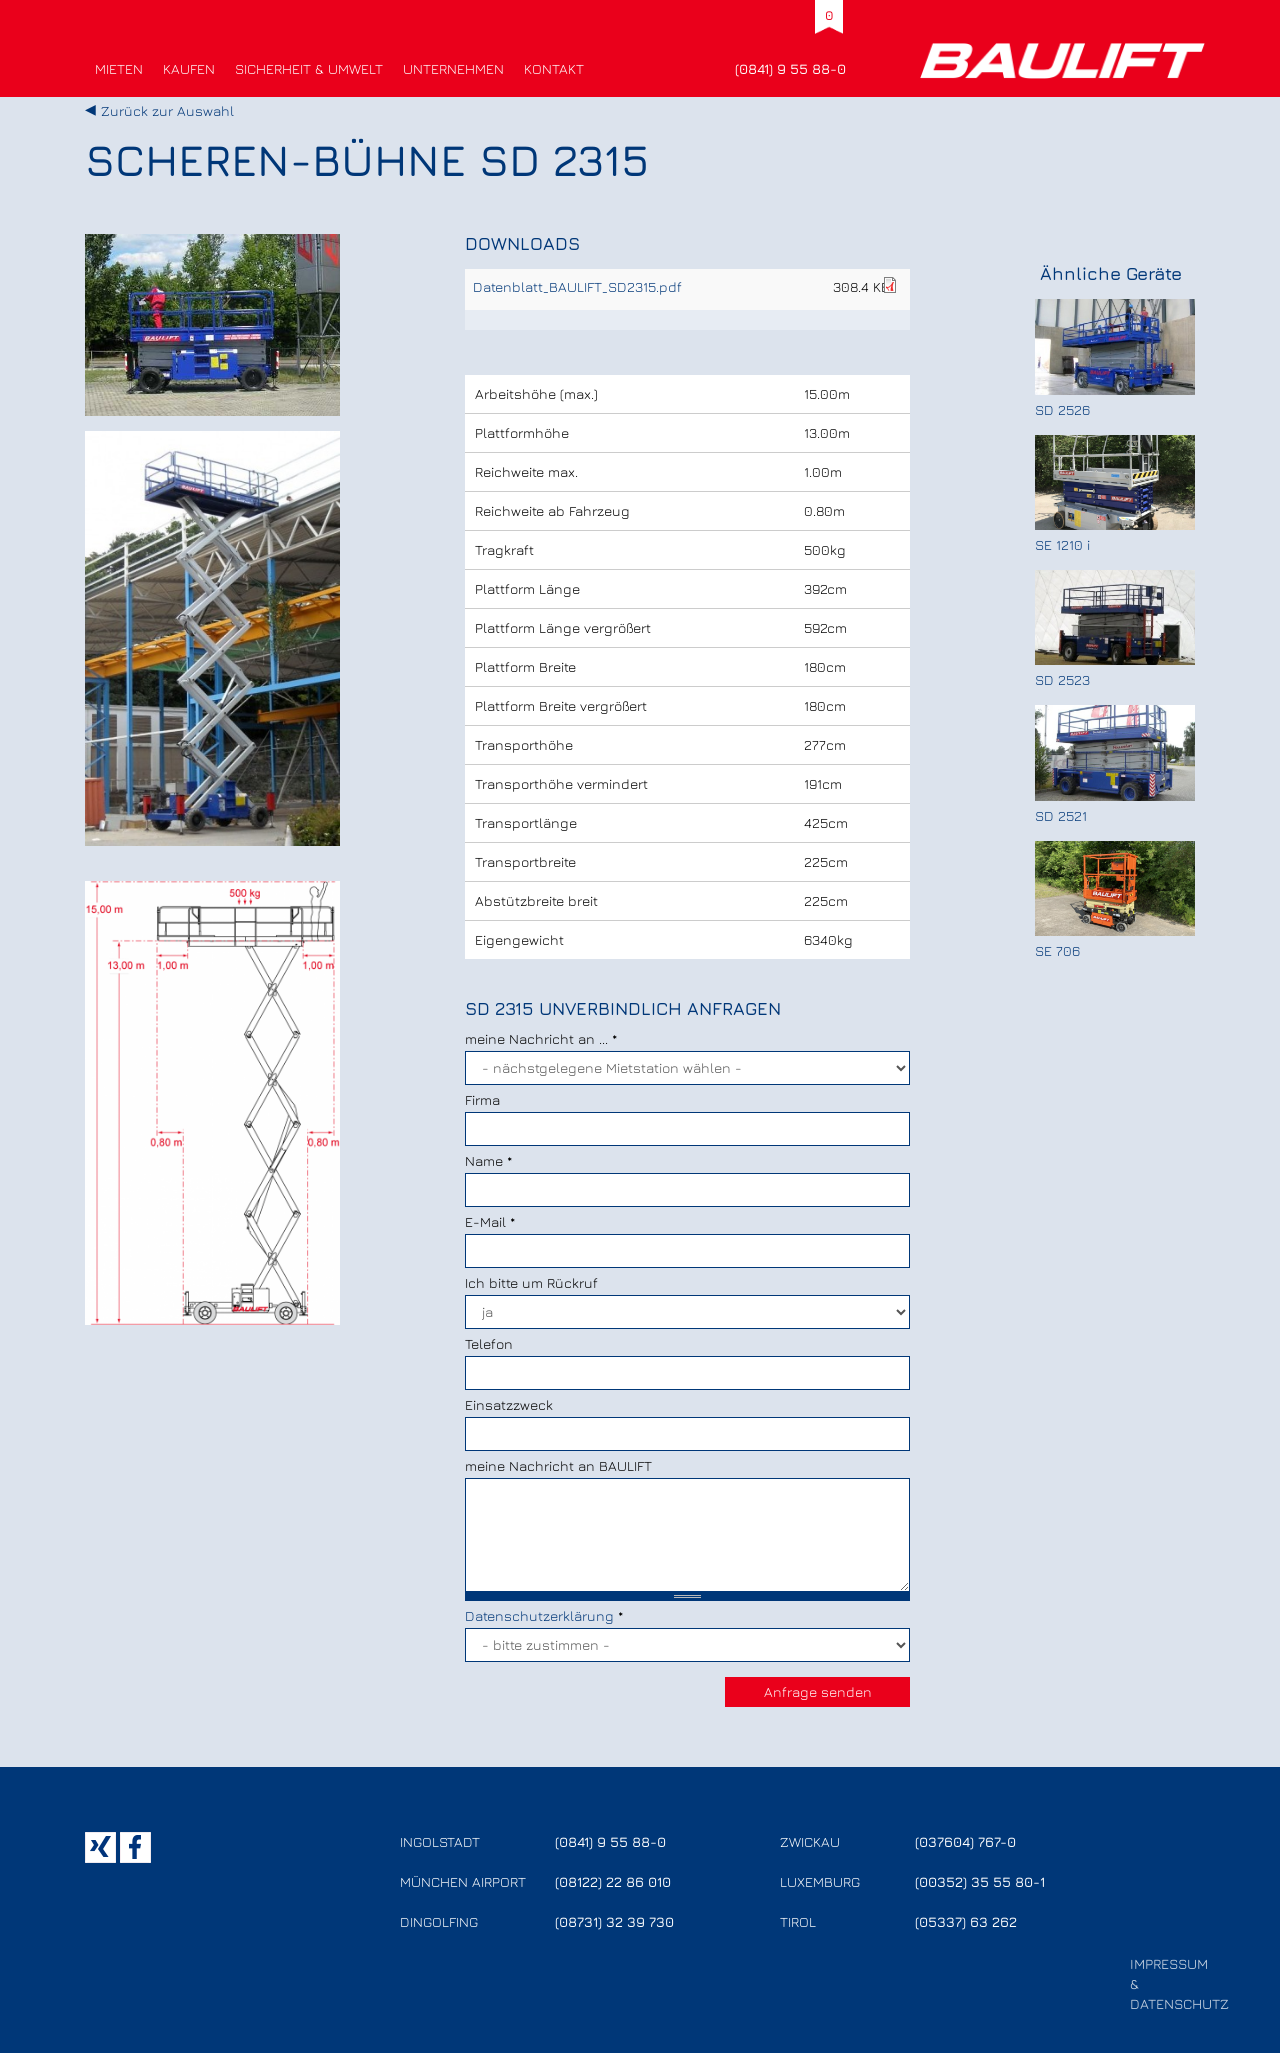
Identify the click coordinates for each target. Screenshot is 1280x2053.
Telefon (489, 1343)
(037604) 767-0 (965, 1841)
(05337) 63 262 (966, 1921)
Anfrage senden (818, 1691)
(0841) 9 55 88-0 (790, 68)
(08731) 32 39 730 (614, 1921)
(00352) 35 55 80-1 (980, 1881)
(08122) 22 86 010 (613, 1881)
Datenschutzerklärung (539, 1615)
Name (488, 1160)
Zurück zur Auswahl (167, 110)
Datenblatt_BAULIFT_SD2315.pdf (577, 286)
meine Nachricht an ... (541, 1038)
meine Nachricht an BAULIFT (558, 1465)
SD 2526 (1062, 409)
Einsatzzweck (509, 1404)
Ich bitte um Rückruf (531, 1282)
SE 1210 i (1062, 544)
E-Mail (490, 1221)
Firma (482, 1099)
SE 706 (1057, 950)
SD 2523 (1062, 679)
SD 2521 (1061, 815)
